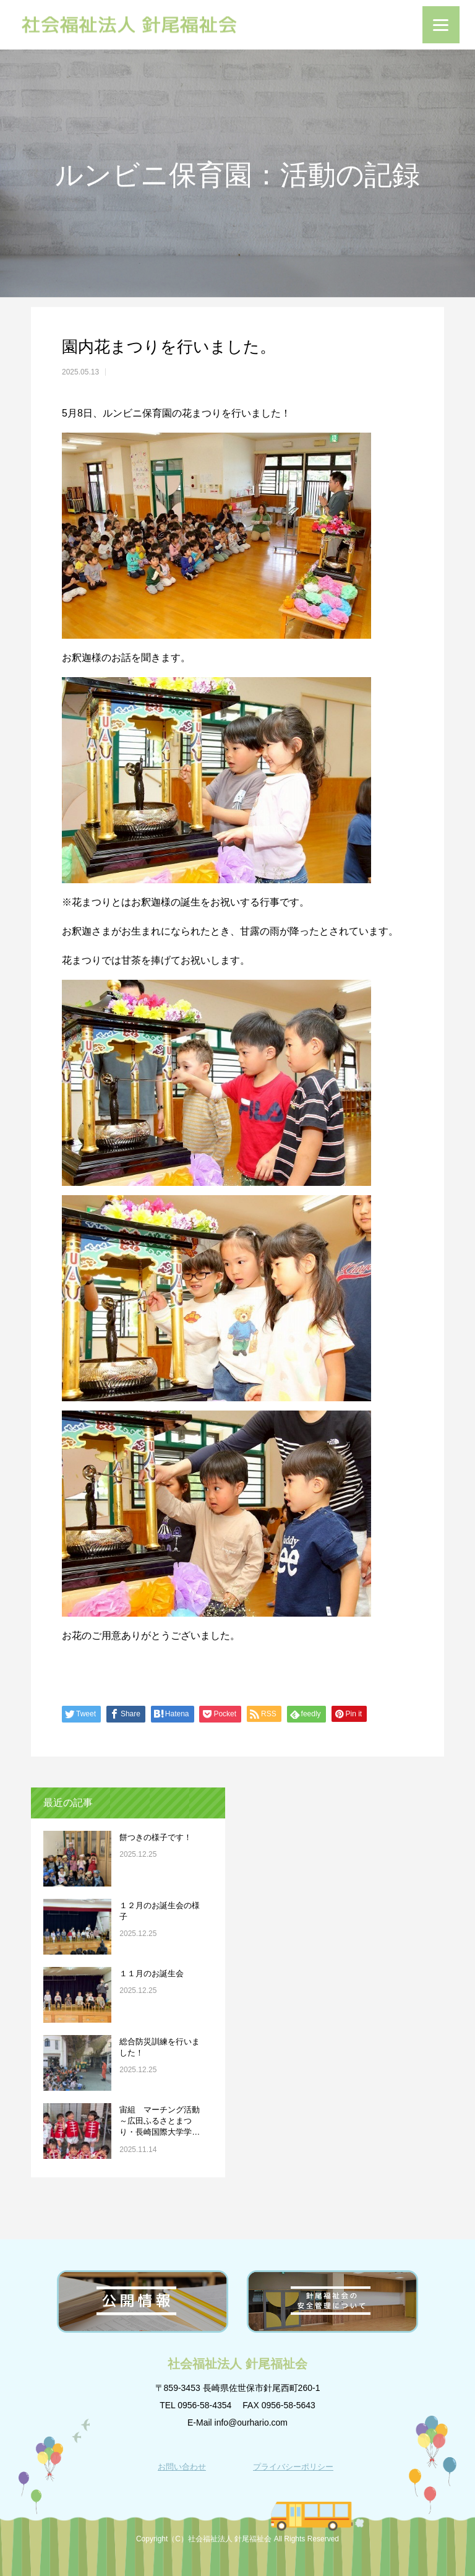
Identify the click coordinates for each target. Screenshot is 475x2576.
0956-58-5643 (288, 2405)
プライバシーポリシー (293, 2466)
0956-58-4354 (204, 2405)
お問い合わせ (182, 2466)
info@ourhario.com (251, 2422)
